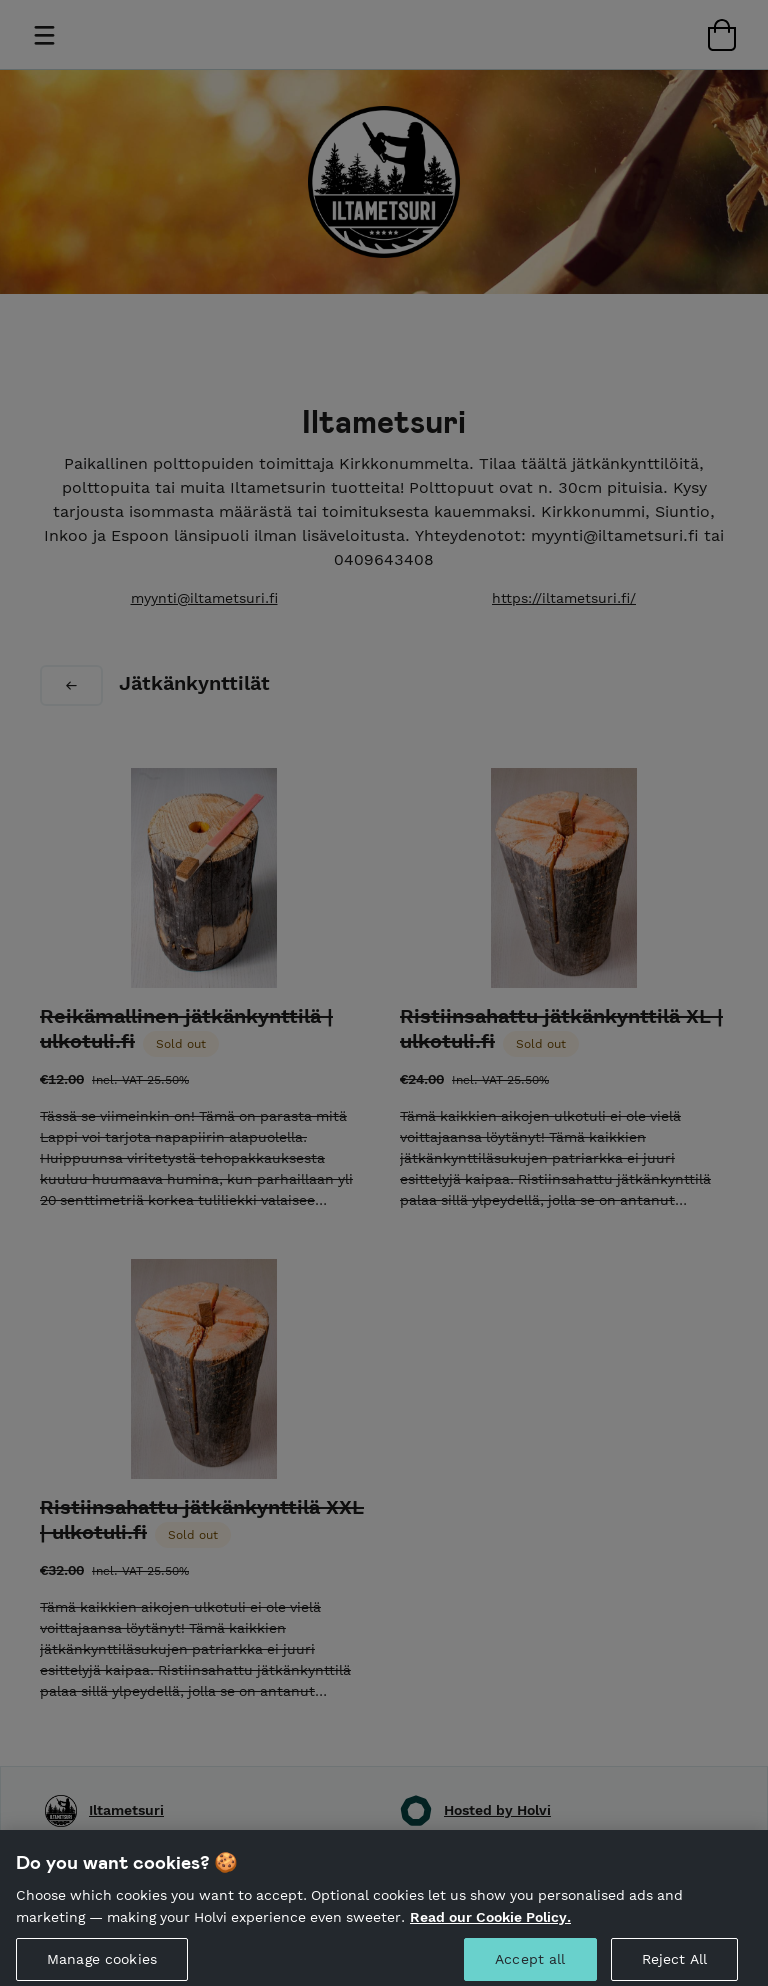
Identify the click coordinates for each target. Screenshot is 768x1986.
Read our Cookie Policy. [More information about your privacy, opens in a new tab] (490, 1924)
